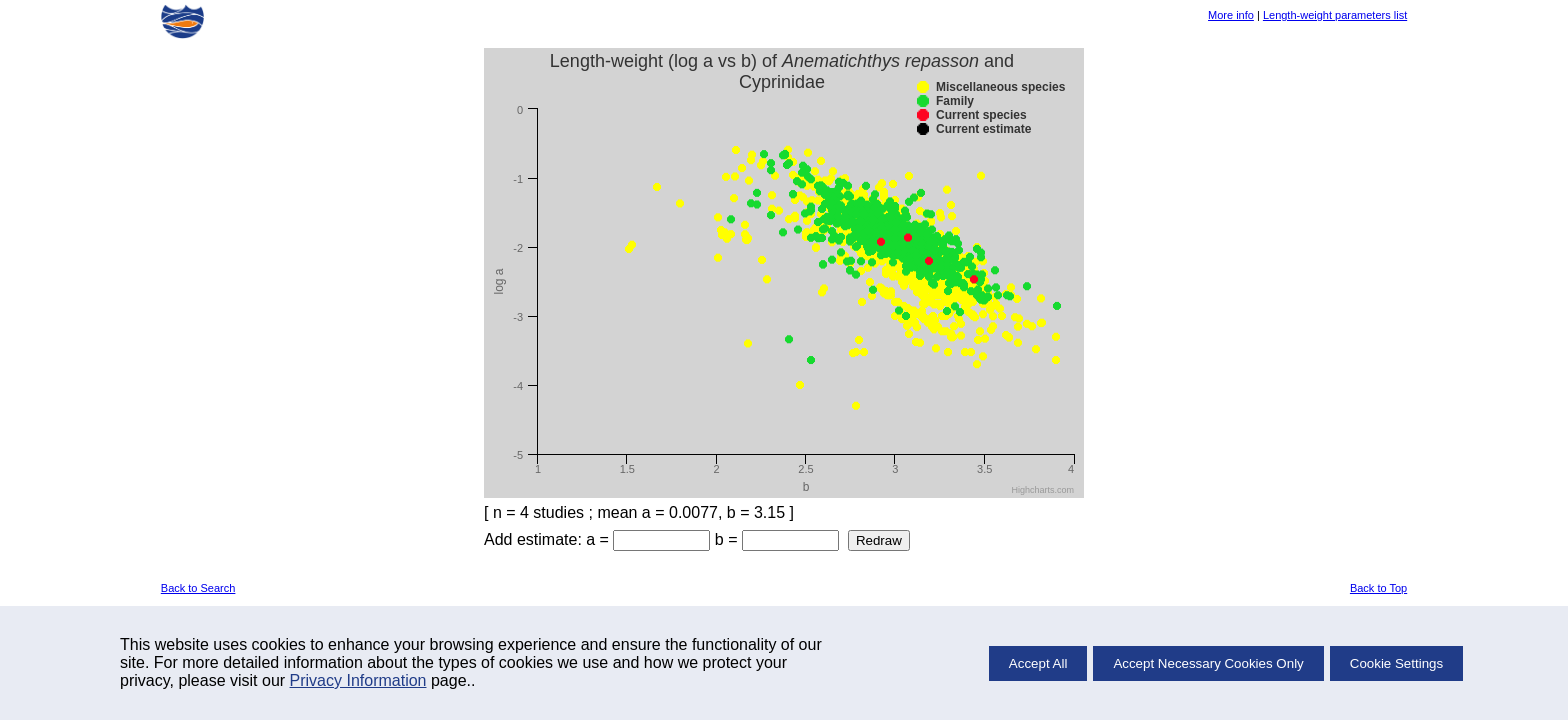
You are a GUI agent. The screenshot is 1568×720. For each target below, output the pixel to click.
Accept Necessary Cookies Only (1208, 663)
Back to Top (1378, 588)
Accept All (1038, 663)
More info (1231, 15)
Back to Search (198, 588)
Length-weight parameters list (1335, 15)
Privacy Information (358, 680)
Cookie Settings (1396, 663)
